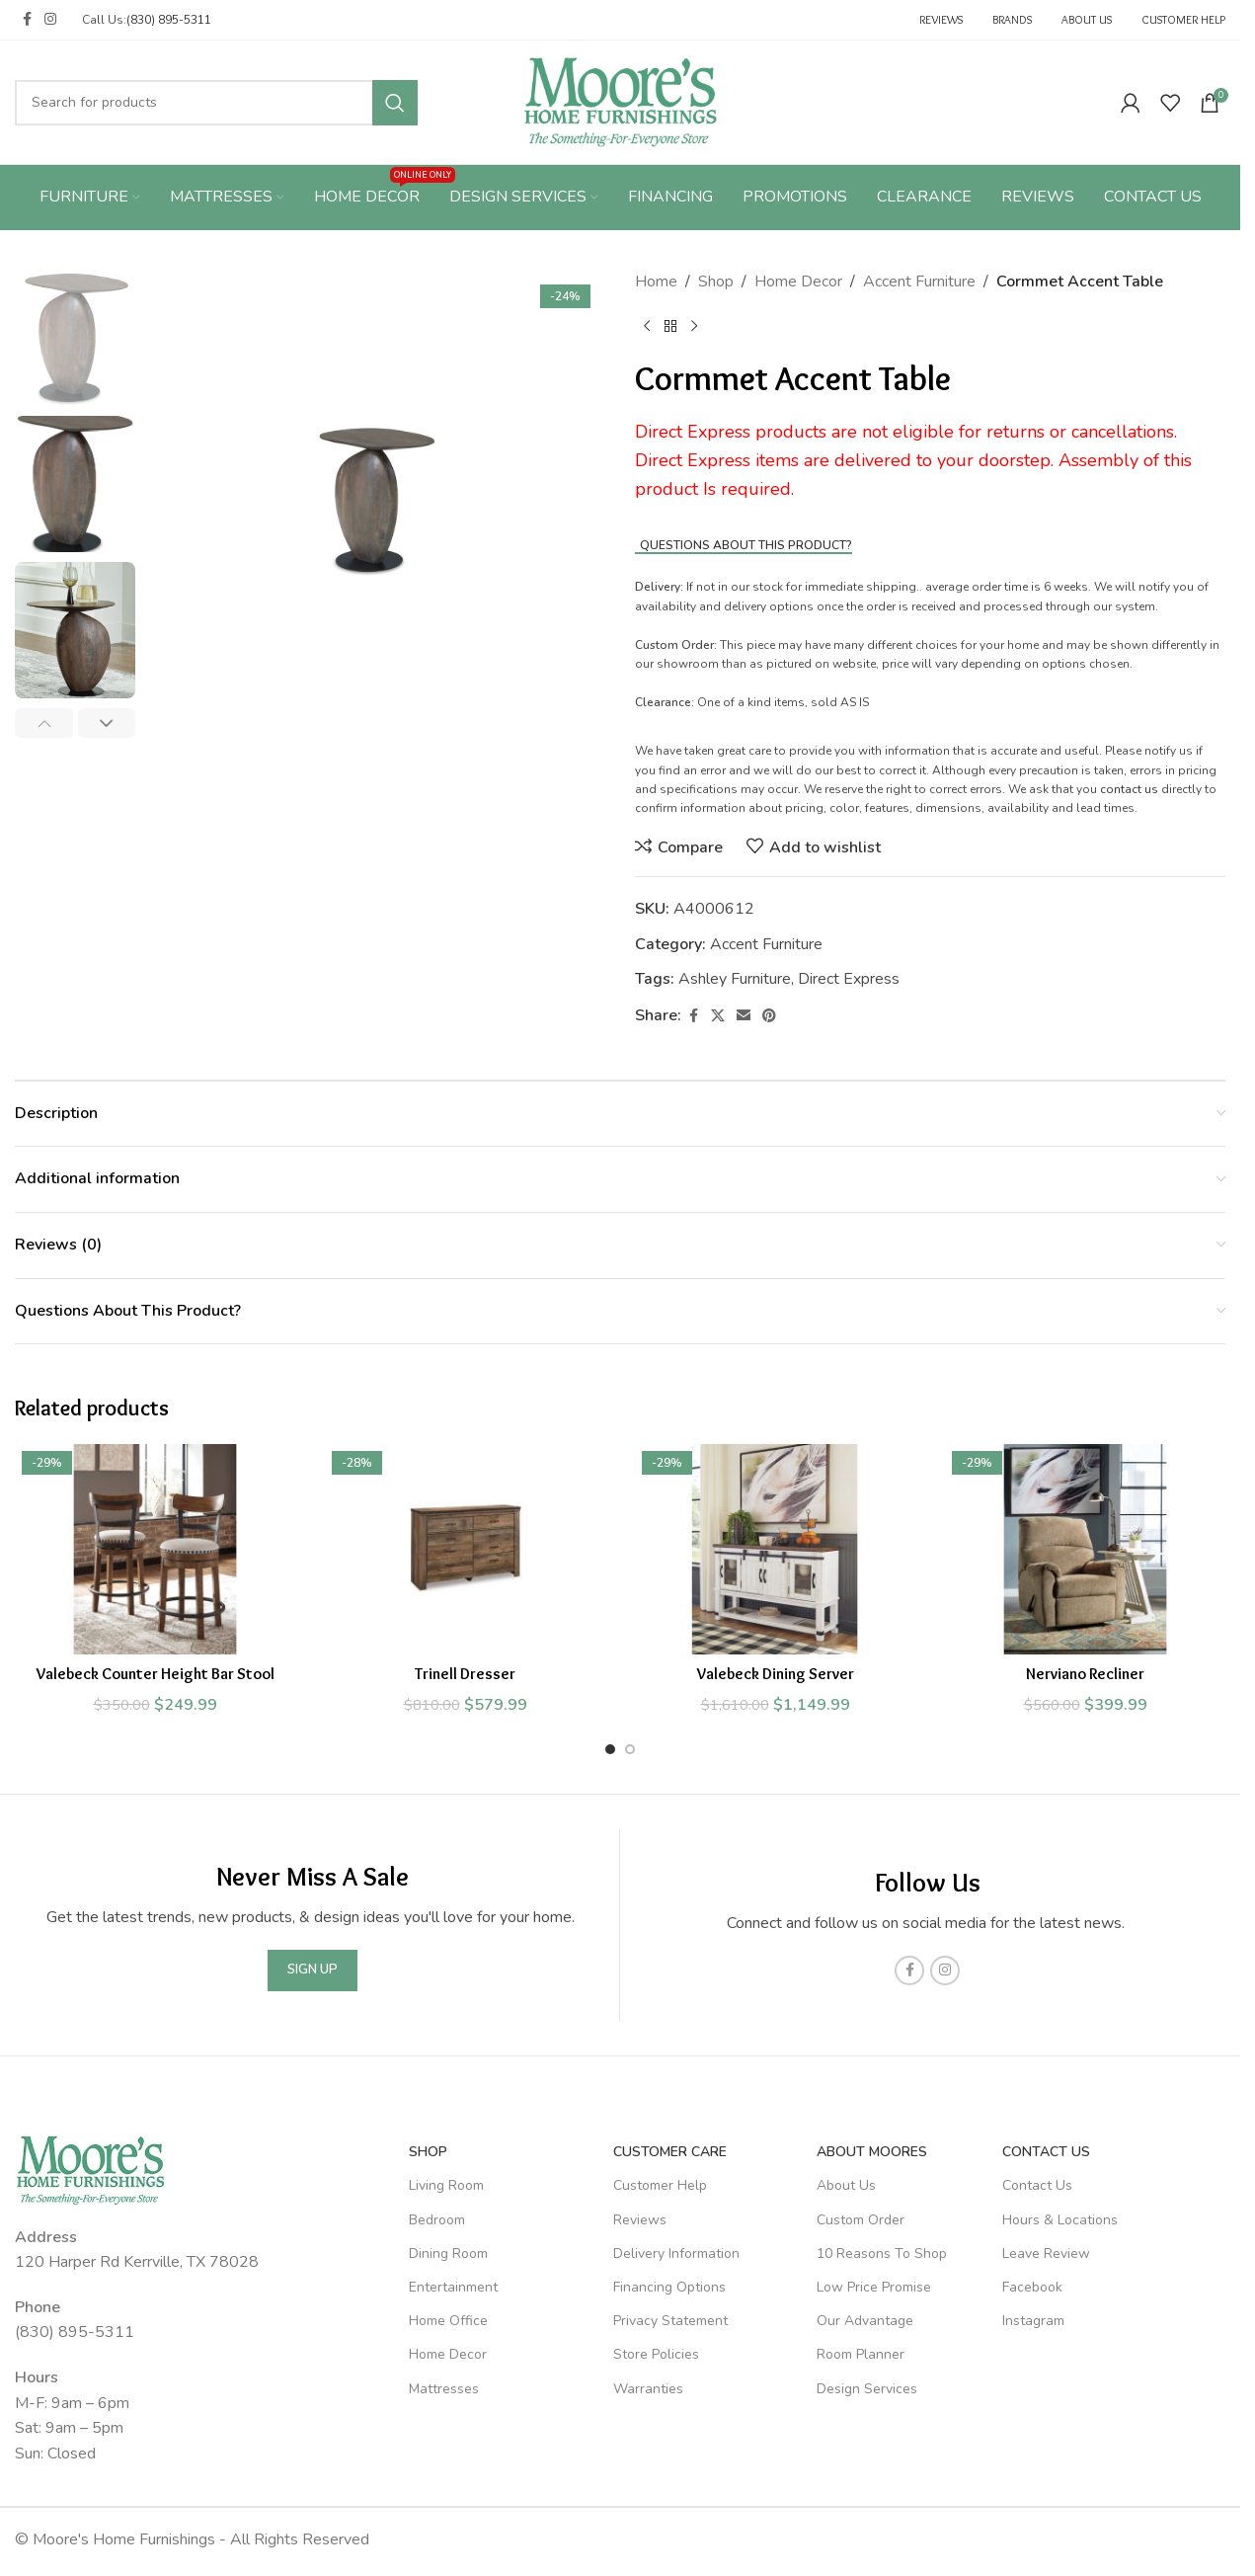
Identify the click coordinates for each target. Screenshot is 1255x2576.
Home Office (448, 2320)
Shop (716, 281)
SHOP (428, 2151)
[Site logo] (620, 101)
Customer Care (670, 2151)
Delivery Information (676, 2253)
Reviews (640, 2220)
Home (656, 281)
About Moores (872, 2151)
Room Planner (860, 2354)
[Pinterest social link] (769, 1016)
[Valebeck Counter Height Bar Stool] (155, 1549)
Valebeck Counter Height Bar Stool (156, 1673)
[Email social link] (743, 1016)
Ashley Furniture (734, 979)
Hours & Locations (1060, 2220)
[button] (44, 723)
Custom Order (860, 2220)
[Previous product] (647, 327)
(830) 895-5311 (168, 20)
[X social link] (718, 1016)
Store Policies (656, 2354)
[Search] (216, 102)
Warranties (648, 2388)
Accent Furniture (919, 281)
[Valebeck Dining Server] (775, 1549)
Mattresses (444, 2388)
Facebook (1032, 2287)
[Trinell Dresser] (465, 1549)
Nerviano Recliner (1085, 1673)
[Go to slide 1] (610, 1749)
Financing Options (669, 2287)
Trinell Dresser (465, 1673)
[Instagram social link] (50, 20)
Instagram (1033, 2320)
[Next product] (694, 327)
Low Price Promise (874, 2287)
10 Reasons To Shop (882, 2253)
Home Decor (798, 281)
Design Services (867, 2388)
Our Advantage (865, 2320)
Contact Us (1046, 2151)
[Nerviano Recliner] (1085, 1549)
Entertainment (453, 2287)
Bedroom (437, 2220)
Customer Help (660, 2185)
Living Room (446, 2185)
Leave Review (1046, 2253)
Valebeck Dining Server (775, 1673)
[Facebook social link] (27, 20)
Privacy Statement (670, 2320)
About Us (846, 2185)
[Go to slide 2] (630, 1749)
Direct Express (849, 979)
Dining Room (448, 2253)
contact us (1129, 789)
